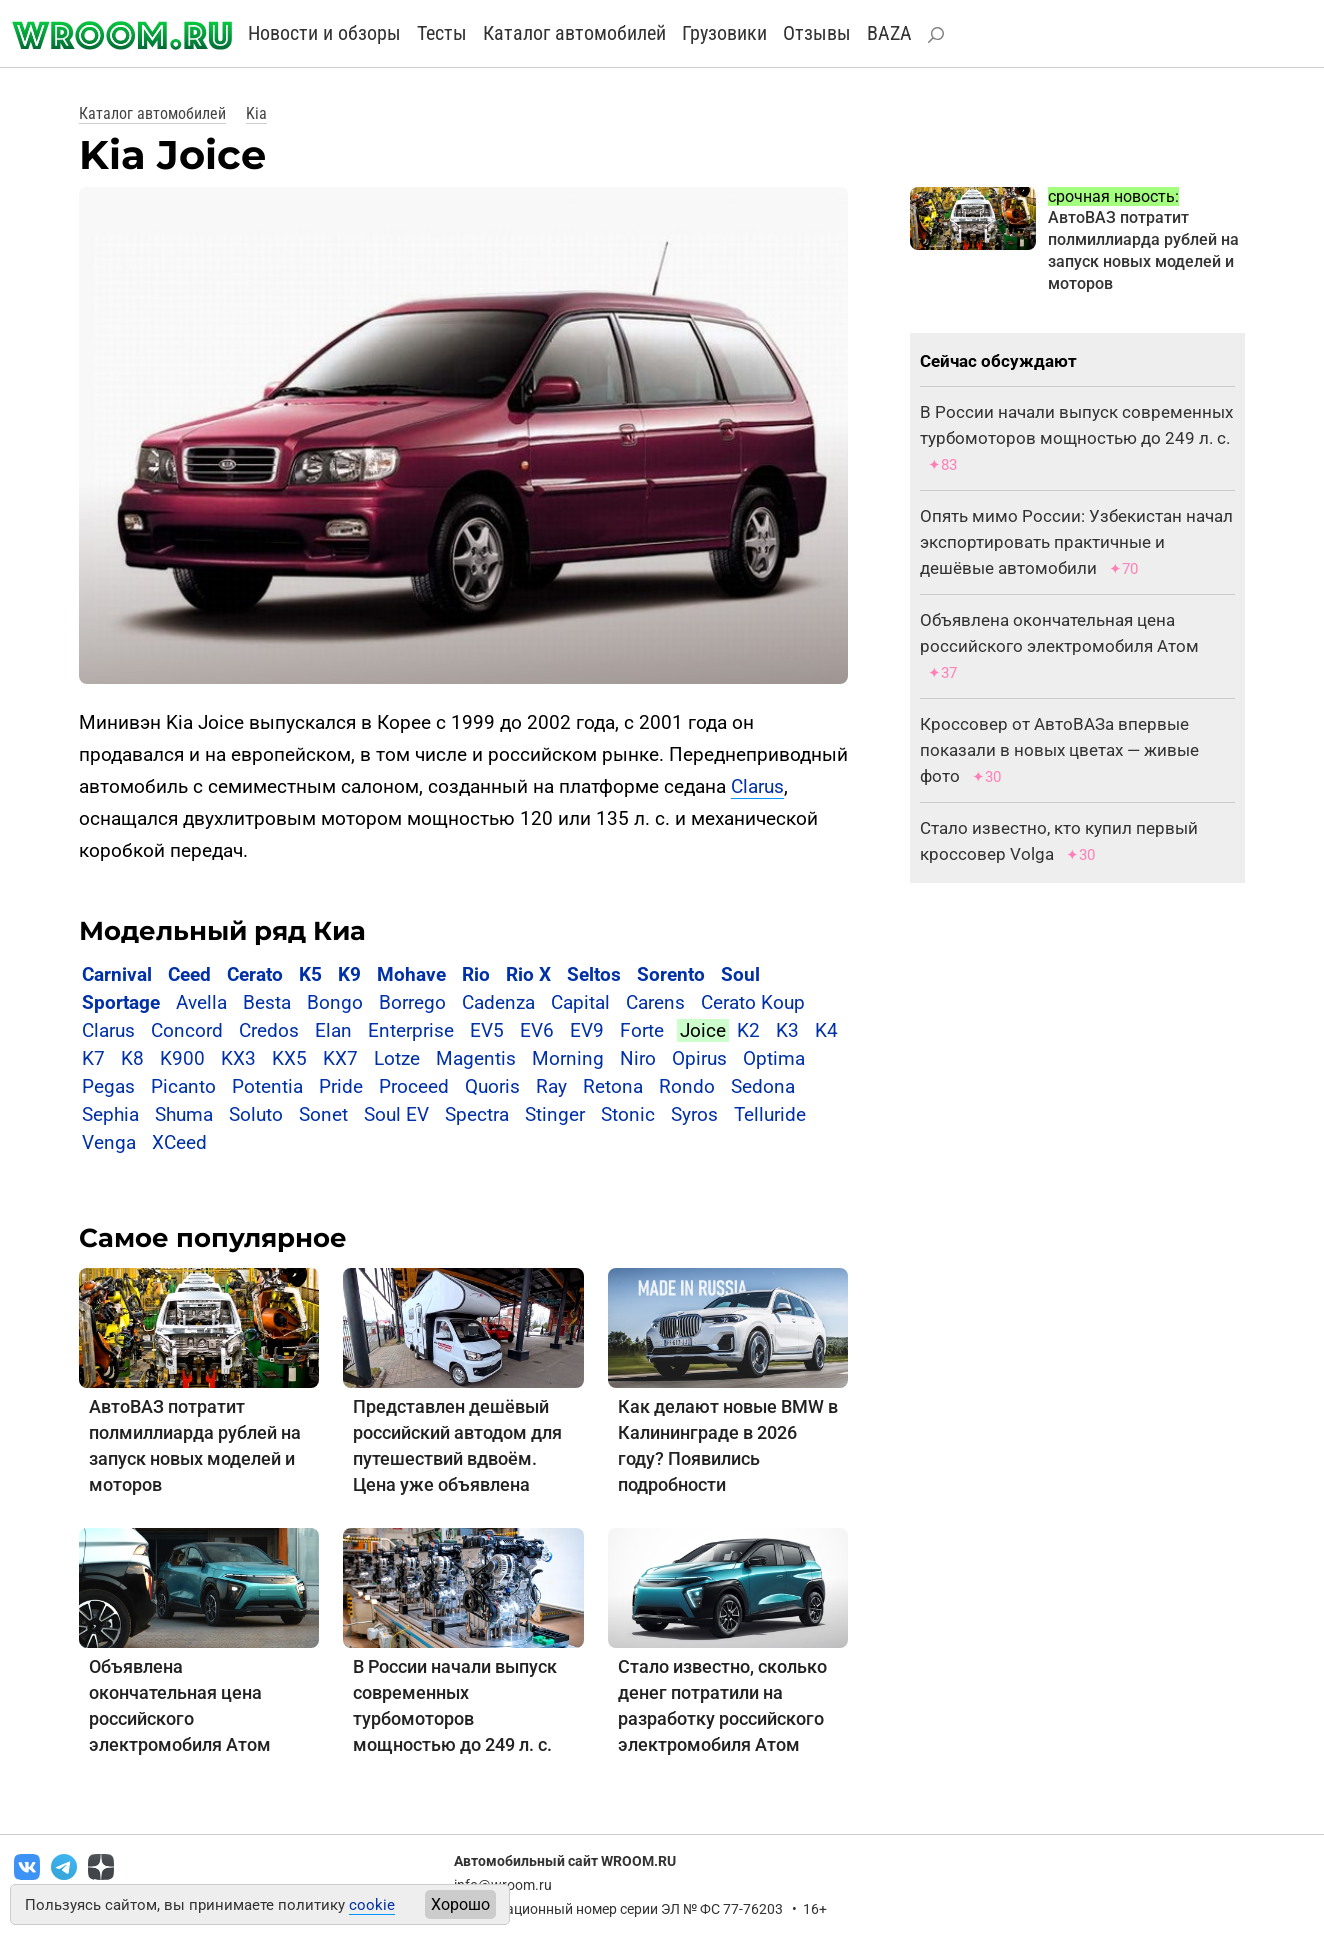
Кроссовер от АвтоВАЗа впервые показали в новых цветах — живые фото (1059, 750)
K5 (310, 974)
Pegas (108, 1086)
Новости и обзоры (324, 33)
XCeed (179, 1142)
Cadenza (498, 1002)
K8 (132, 1058)
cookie (372, 1905)
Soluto (256, 1114)
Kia (256, 113)
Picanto (183, 1086)
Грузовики (724, 33)
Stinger (555, 1114)
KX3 (238, 1058)
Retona (613, 1086)
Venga (109, 1142)
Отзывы (817, 33)
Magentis (476, 1058)
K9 (349, 974)
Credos (269, 1030)
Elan (333, 1030)
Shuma (184, 1114)
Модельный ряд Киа (222, 931)
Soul (740, 974)
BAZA (889, 33)
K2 (748, 1030)
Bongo (335, 1002)
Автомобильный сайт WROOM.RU (565, 1861)
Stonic (628, 1114)
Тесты (442, 33)
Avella (201, 1002)
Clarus (757, 786)
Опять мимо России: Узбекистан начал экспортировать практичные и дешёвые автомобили (1076, 542)
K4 (826, 1030)
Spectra (477, 1114)
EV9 (587, 1030)
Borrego (412, 1002)
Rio (476, 974)
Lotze (397, 1058)
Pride (341, 1086)
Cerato (255, 974)
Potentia (267, 1086)
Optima (774, 1058)
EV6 (537, 1030)
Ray (551, 1086)
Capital (580, 1002)
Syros (694, 1114)
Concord (187, 1030)
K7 (93, 1058)
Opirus (699, 1058)
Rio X (528, 974)
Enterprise (411, 1030)
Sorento (671, 974)
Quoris (492, 1086)
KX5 (289, 1058)
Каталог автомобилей (574, 33)
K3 (787, 1030)
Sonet (323, 1114)
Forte (642, 1030)
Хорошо (460, 1904)
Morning (568, 1058)
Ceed (189, 974)
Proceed (414, 1086)
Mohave (411, 974)
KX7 (340, 1058)
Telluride (770, 1114)
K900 (182, 1058)
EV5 (487, 1030)
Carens (655, 1002)
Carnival (117, 974)
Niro (638, 1058)
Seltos (594, 974)
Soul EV (396, 1114)
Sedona (763, 1086)
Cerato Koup (753, 1002)
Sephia (110, 1114)
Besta (267, 1002)
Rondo (687, 1086)
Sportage (121, 1002)
